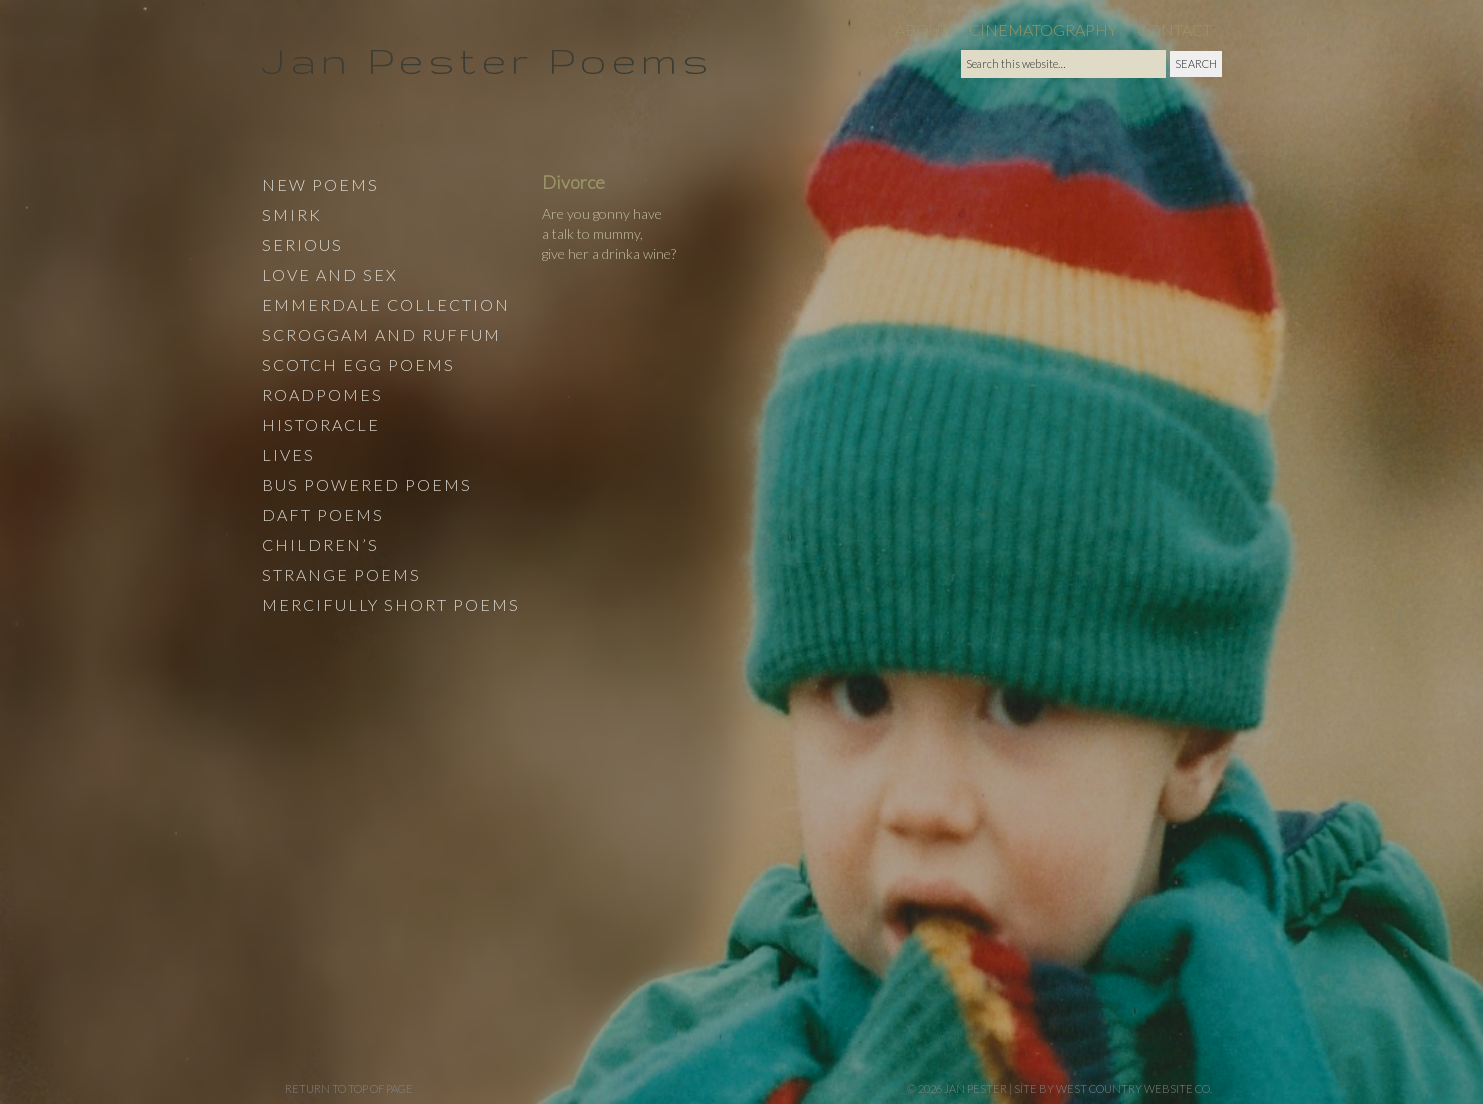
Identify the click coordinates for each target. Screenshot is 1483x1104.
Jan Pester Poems (487, 59)
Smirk (292, 214)
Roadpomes (322, 394)
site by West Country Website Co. (1113, 1088)
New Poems (320, 184)
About (922, 29)
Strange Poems (341, 574)
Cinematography (1043, 29)
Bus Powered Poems (367, 484)
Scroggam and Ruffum (381, 334)
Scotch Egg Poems (358, 364)
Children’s (320, 544)
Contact (1174, 29)
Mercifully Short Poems (391, 604)
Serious (302, 244)
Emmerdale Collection (386, 304)
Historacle (321, 424)
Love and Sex (330, 274)
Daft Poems (323, 514)
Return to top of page (349, 1088)
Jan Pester (975, 1088)
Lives (288, 454)
